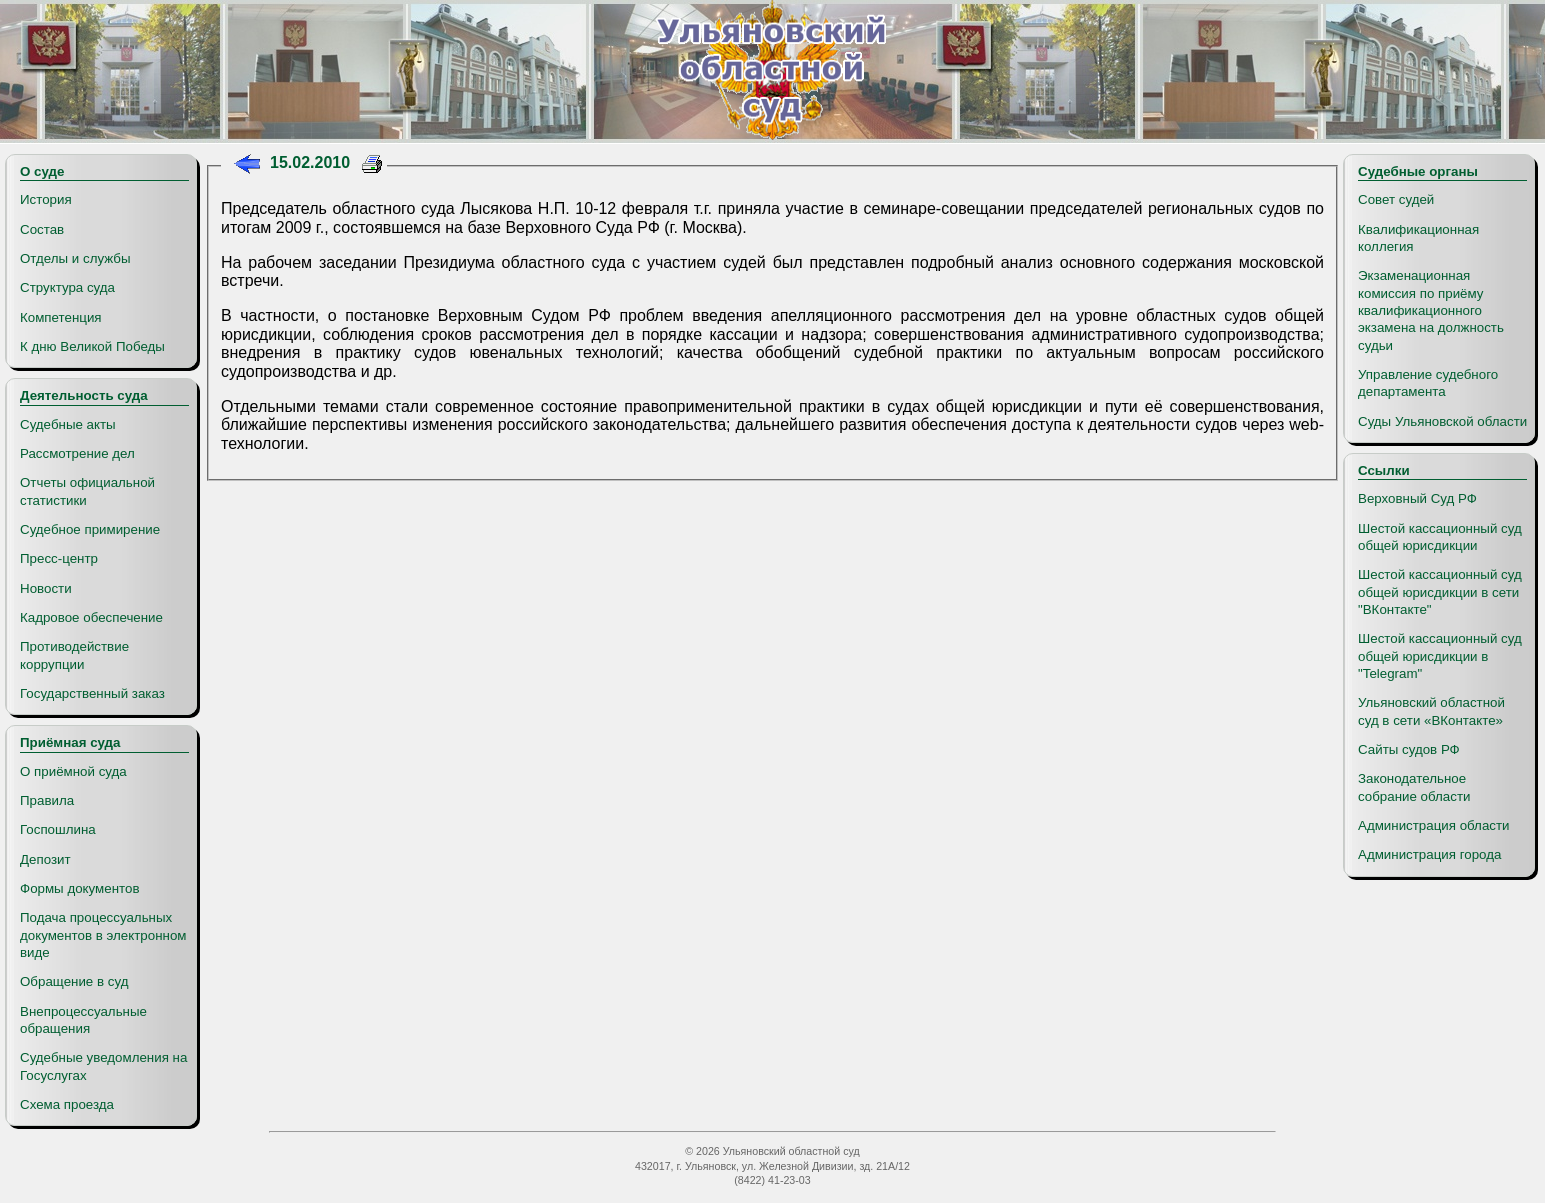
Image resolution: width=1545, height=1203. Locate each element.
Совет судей (1396, 199)
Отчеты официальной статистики (87, 491)
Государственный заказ (92, 693)
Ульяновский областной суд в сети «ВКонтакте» (1431, 711)
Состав (42, 229)
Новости (46, 588)
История (46, 199)
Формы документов (79, 888)
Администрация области (1434, 825)
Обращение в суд (74, 981)
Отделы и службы (75, 258)
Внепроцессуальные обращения (83, 1020)
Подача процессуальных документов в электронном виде (103, 935)
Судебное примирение (90, 529)
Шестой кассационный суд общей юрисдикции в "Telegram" (1440, 656)
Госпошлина (58, 829)
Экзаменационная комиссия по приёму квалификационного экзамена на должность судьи (1431, 310)
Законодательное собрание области (1414, 787)
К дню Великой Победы (92, 346)
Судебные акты (68, 424)
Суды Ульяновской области (1442, 421)
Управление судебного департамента (1428, 383)
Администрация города (1429, 854)
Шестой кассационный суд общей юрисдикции (1440, 537)
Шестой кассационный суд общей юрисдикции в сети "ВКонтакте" (1440, 592)
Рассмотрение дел (77, 453)
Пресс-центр (59, 558)
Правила (47, 800)
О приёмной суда (73, 771)
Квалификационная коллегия (1418, 238)
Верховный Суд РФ (1417, 498)
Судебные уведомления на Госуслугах (103, 1066)
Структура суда (67, 287)
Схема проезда (67, 1104)
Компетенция (61, 317)
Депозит (45, 859)
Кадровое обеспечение (91, 617)
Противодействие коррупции (74, 655)
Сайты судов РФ (1409, 749)
